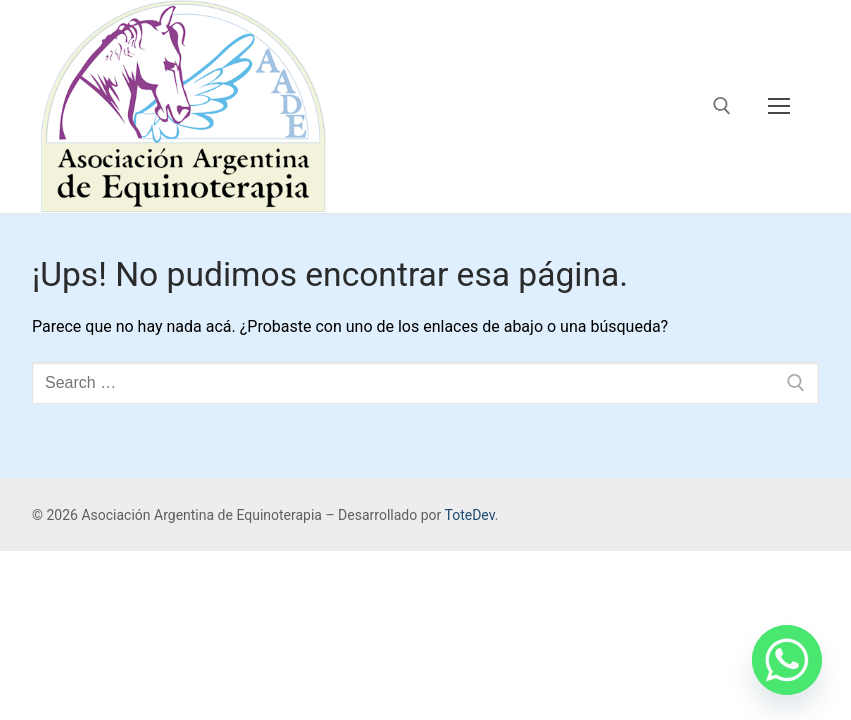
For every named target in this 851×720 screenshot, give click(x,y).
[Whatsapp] (787, 660)
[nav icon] (779, 107)
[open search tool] (722, 106)
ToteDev (469, 515)
